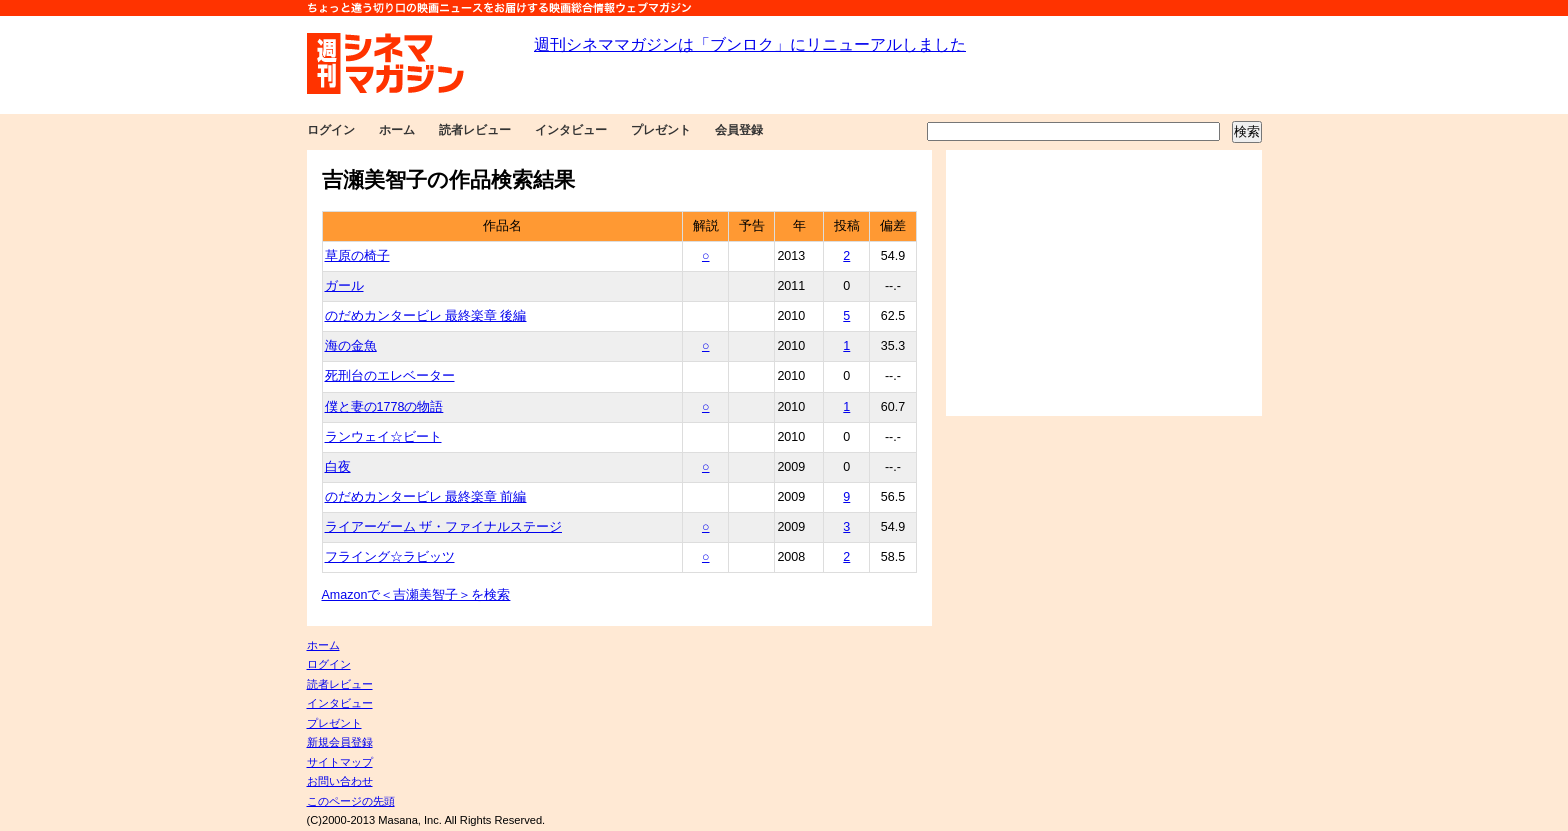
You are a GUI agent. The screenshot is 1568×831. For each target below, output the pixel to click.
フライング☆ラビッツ (390, 557)
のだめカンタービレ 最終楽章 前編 (426, 497)
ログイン (331, 130)
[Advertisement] (1104, 283)
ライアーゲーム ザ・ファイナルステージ (443, 527)
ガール (344, 286)
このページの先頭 (351, 801)
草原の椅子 (357, 256)
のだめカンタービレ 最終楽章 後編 (426, 316)
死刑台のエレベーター (390, 376)
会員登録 (739, 130)
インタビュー (571, 130)
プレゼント (661, 130)
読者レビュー (475, 130)
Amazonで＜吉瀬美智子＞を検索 (416, 595)
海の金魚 (351, 346)
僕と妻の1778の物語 (384, 407)
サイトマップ (340, 762)
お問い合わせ (340, 781)
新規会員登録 (340, 742)
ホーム (397, 130)
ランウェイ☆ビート (383, 437)
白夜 (338, 467)
